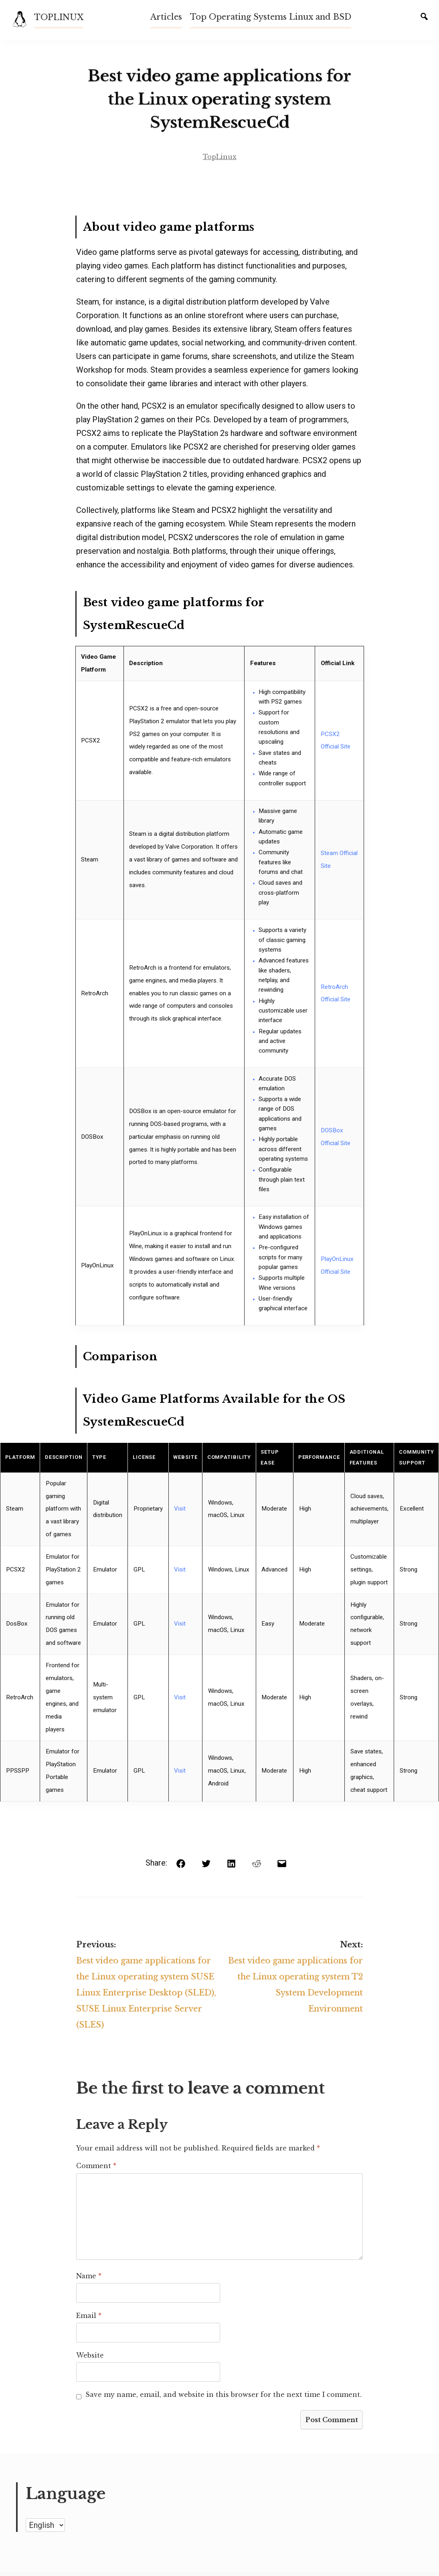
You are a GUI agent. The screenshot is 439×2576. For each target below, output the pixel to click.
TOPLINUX (59, 17)
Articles (166, 17)
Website (89, 2360)
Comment (95, 2171)
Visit (180, 1511)
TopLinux (220, 159)
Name (88, 2281)
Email (88, 2320)
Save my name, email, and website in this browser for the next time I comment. (222, 2399)
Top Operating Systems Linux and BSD (270, 17)
